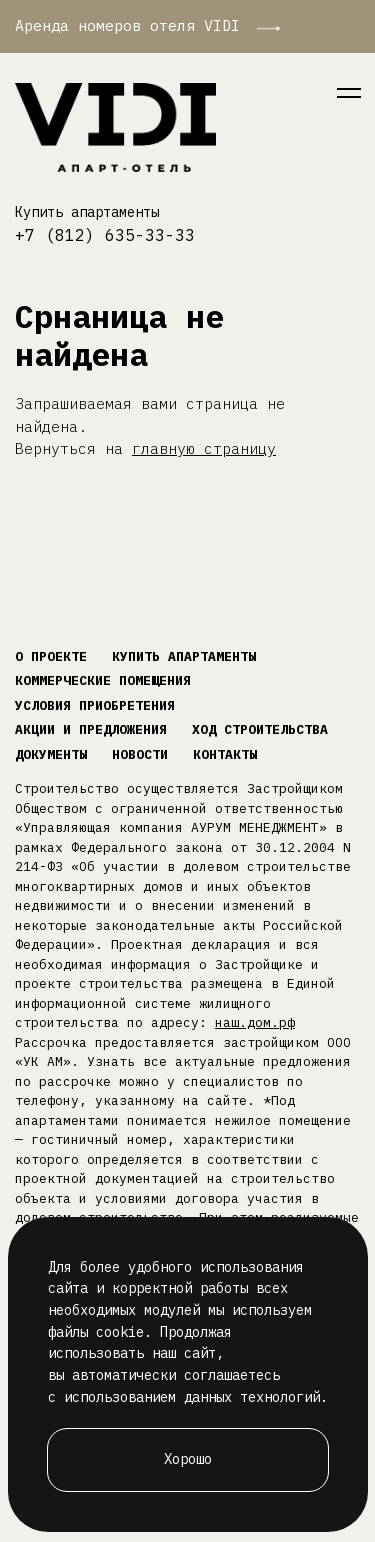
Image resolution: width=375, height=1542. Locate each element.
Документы (51, 754)
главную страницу (204, 448)
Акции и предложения (91, 729)
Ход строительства (260, 729)
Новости (140, 754)
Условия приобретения (95, 705)
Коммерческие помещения (103, 680)
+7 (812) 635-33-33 (105, 235)
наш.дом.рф (255, 1022)
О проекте (51, 656)
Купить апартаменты (87, 212)
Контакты (225, 754)
